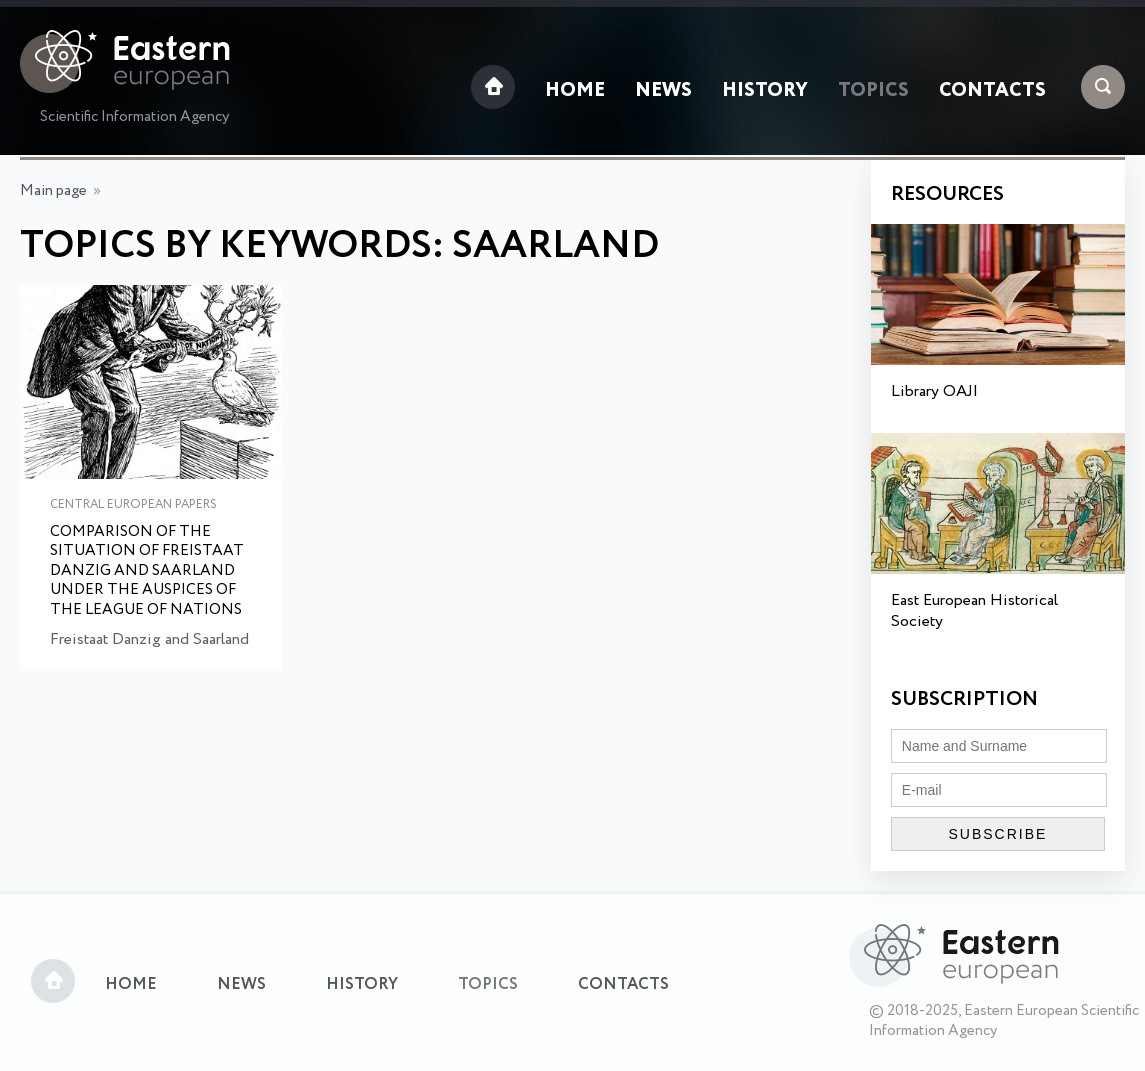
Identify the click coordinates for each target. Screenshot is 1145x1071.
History (765, 91)
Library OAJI (934, 391)
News (663, 91)
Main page (53, 191)
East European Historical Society (974, 611)
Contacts (992, 91)
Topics (873, 91)
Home (575, 91)
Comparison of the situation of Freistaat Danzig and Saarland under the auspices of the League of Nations (147, 572)
